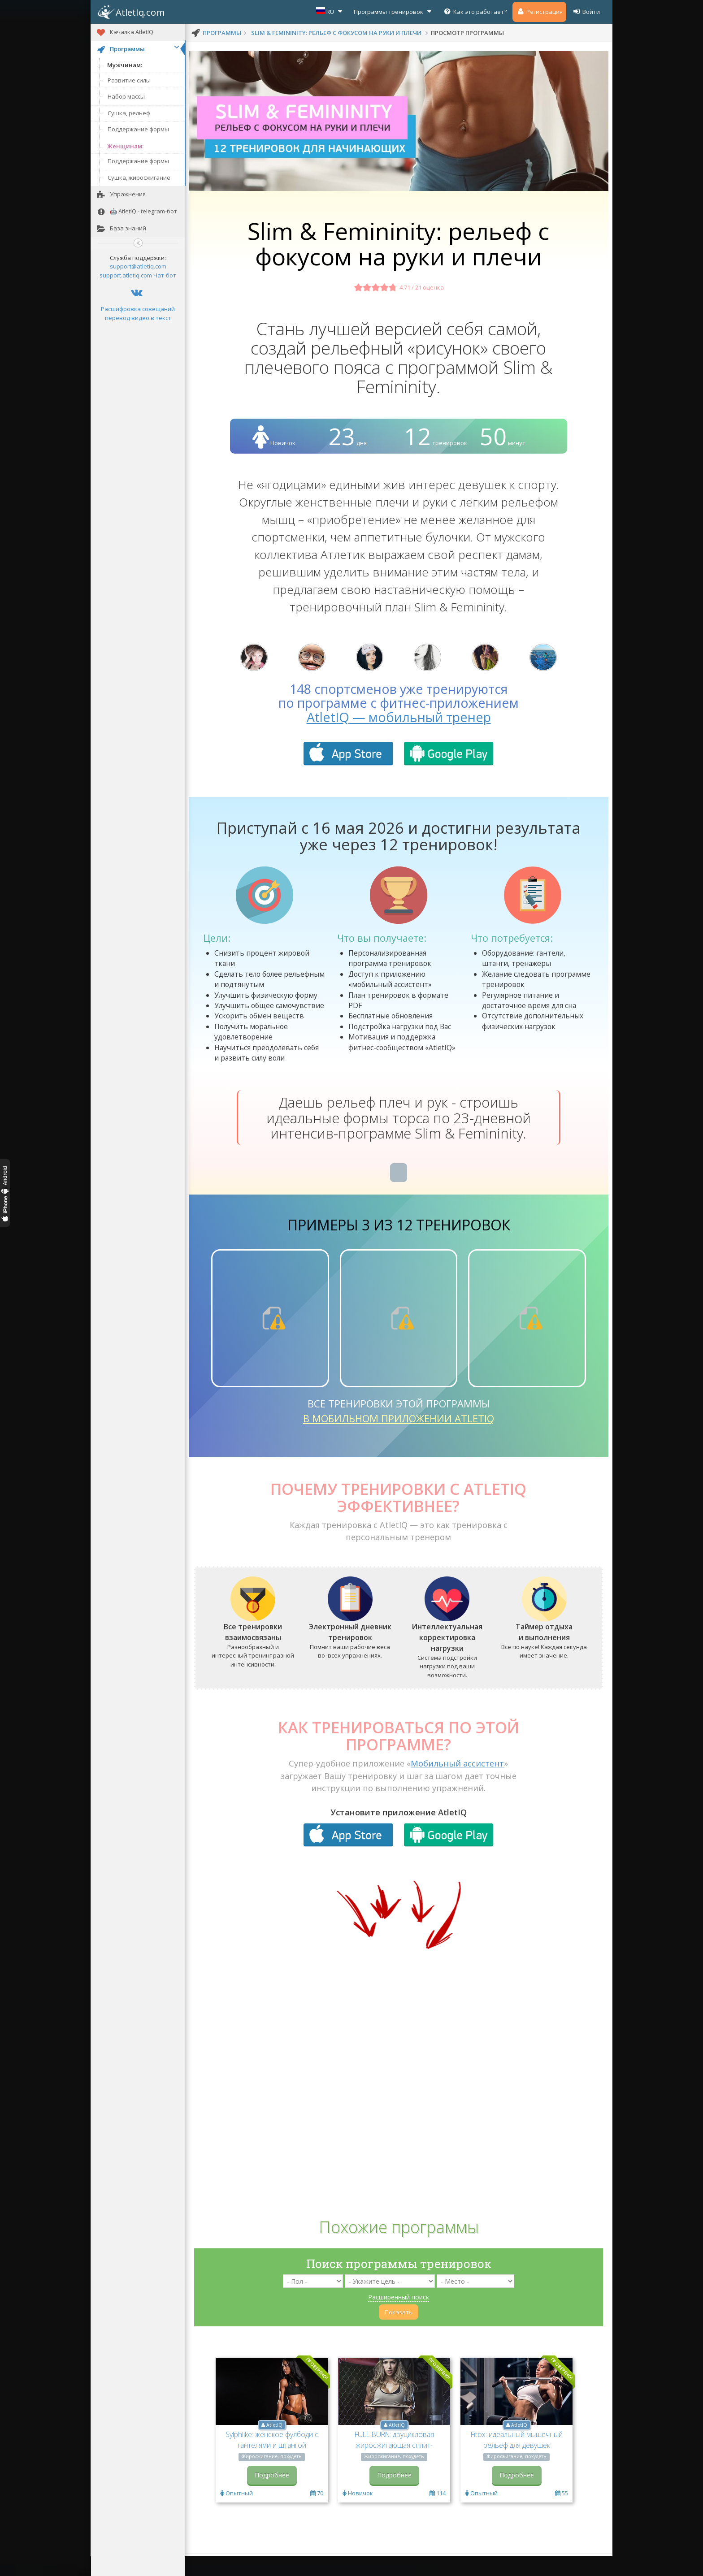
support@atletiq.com (138, 266)
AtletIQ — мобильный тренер (399, 739)
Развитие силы (129, 80)
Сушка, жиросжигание (139, 177)
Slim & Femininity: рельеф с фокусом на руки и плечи (336, 33)
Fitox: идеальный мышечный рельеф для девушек (517, 2462)
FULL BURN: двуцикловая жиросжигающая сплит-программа (394, 2467)
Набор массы (126, 96)
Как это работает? (475, 11)
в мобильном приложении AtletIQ (398, 1440)
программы (222, 33)
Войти (586, 11)
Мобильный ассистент (457, 1785)
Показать (398, 2334)
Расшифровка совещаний (138, 309)
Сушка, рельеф (129, 113)
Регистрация (539, 11)
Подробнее (272, 2497)
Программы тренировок (394, 11)
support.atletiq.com (126, 275)
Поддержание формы (138, 129)
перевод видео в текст (138, 318)
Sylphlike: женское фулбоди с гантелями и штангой (272, 2462)
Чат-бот (164, 275)
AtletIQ (274, 2447)
